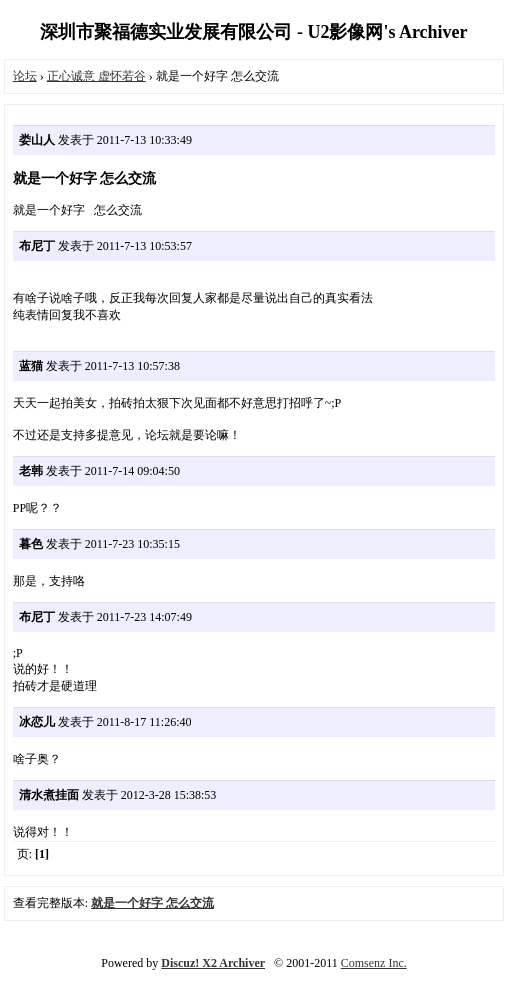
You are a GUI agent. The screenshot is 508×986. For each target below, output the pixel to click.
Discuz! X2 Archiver (213, 963)
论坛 (25, 76)
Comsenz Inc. (374, 963)
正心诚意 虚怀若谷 (96, 76)
